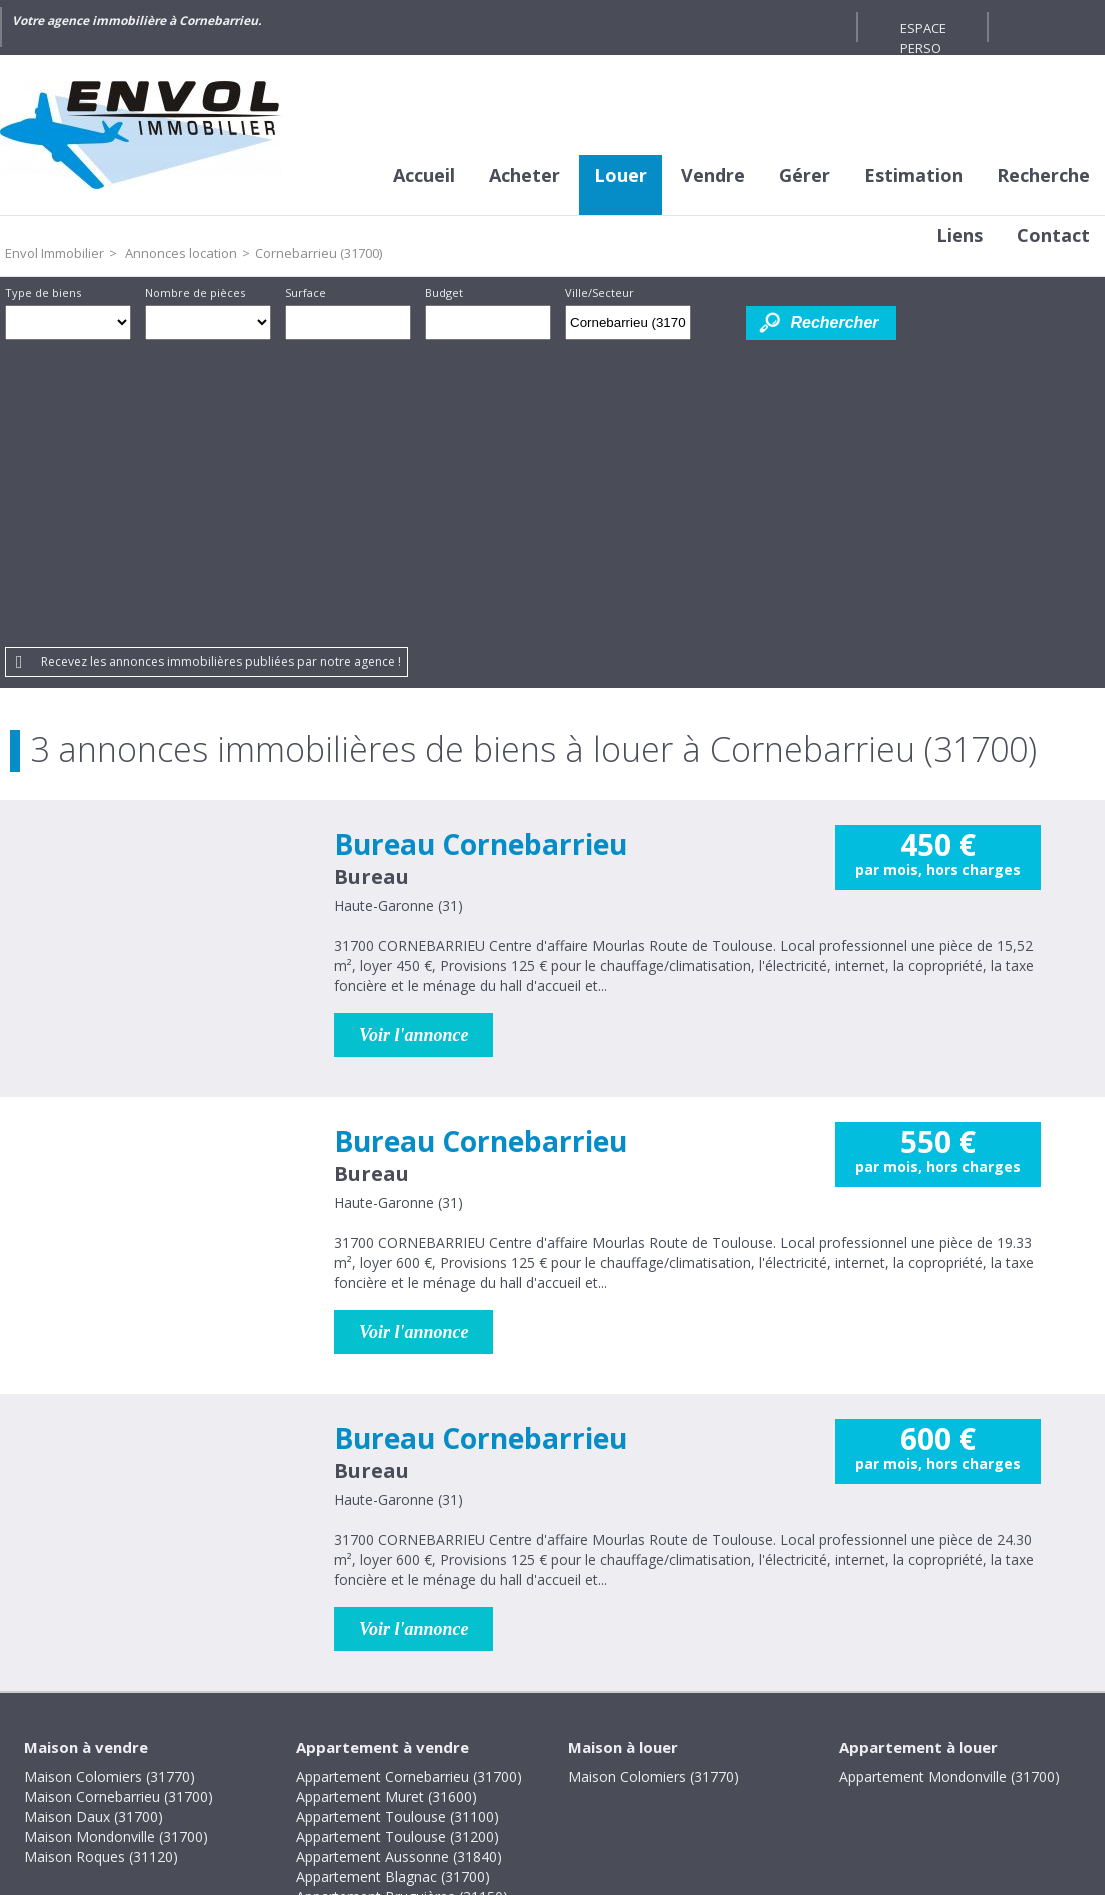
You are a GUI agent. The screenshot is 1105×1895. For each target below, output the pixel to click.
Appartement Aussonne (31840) (399, 1562)
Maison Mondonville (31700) (116, 1542)
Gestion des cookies (722, 1758)
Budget (444, 292)
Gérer (804, 175)
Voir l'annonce (414, 741)
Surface (305, 292)
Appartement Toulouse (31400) (397, 1642)
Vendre (713, 175)
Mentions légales (362, 1758)
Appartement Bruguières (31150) (402, 1602)
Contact (1053, 235)
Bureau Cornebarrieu (480, 550)
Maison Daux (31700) (93, 1522)
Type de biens (43, 292)
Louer (620, 175)
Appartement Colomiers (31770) (400, 1622)
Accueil (424, 175)
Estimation (913, 175)
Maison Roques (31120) (101, 1562)
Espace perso (923, 30)
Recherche (1043, 175)
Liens (959, 235)
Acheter (524, 175)
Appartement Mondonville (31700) (949, 1482)
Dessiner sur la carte (718, 322)
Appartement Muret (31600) (386, 1502)
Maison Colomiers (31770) (109, 1482)
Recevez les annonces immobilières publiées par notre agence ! (221, 367)
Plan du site (588, 1758)
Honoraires (486, 1758)
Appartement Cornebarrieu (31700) (409, 1482)
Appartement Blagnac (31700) (393, 1582)
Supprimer (677, 328)
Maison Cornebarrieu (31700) (118, 1502)
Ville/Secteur (599, 292)
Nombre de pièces (195, 292)
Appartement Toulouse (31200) (397, 1542)
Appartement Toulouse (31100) (397, 1522)
